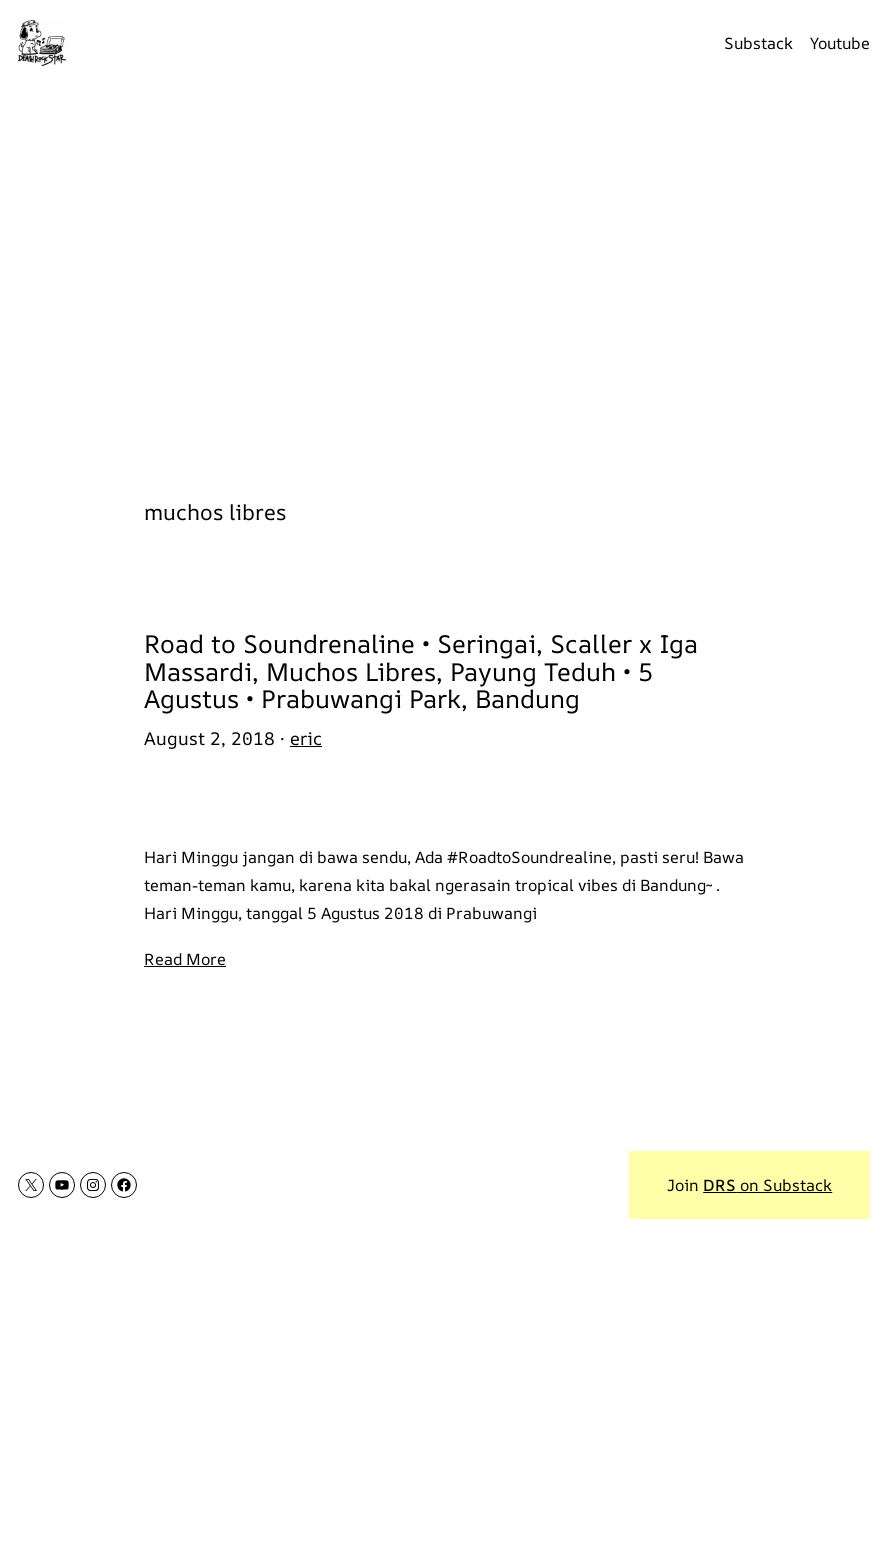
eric (306, 738)
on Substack (767, 1185)
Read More (185, 959)
